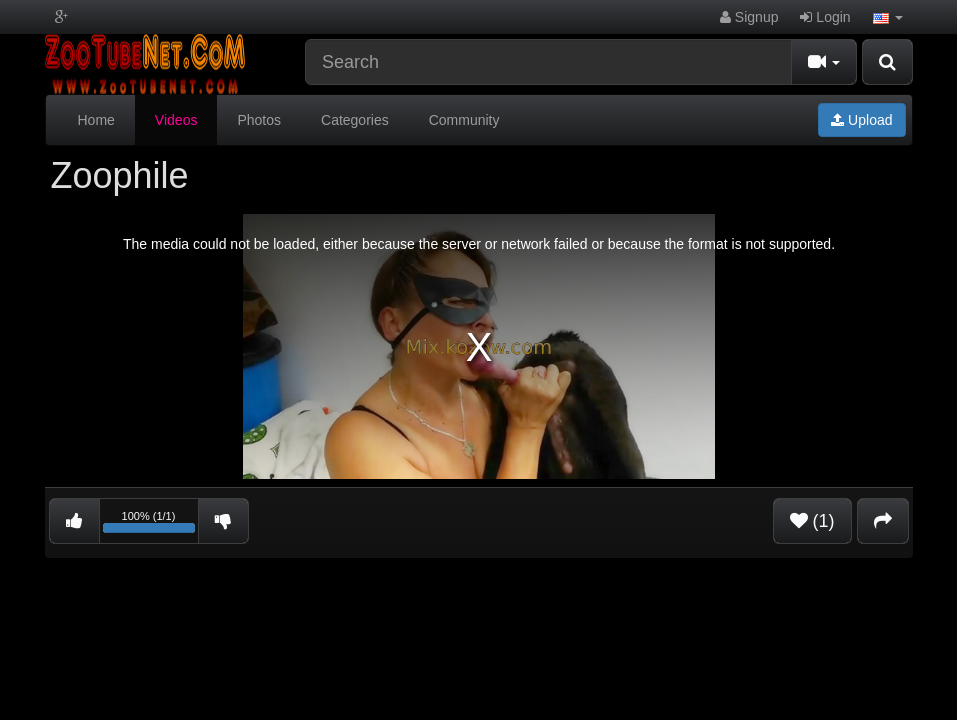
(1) (812, 521)
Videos (176, 120)
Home (96, 120)
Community (464, 120)
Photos (259, 120)
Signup (749, 17)
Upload (861, 120)
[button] (888, 17)
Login (825, 17)
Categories (355, 120)
